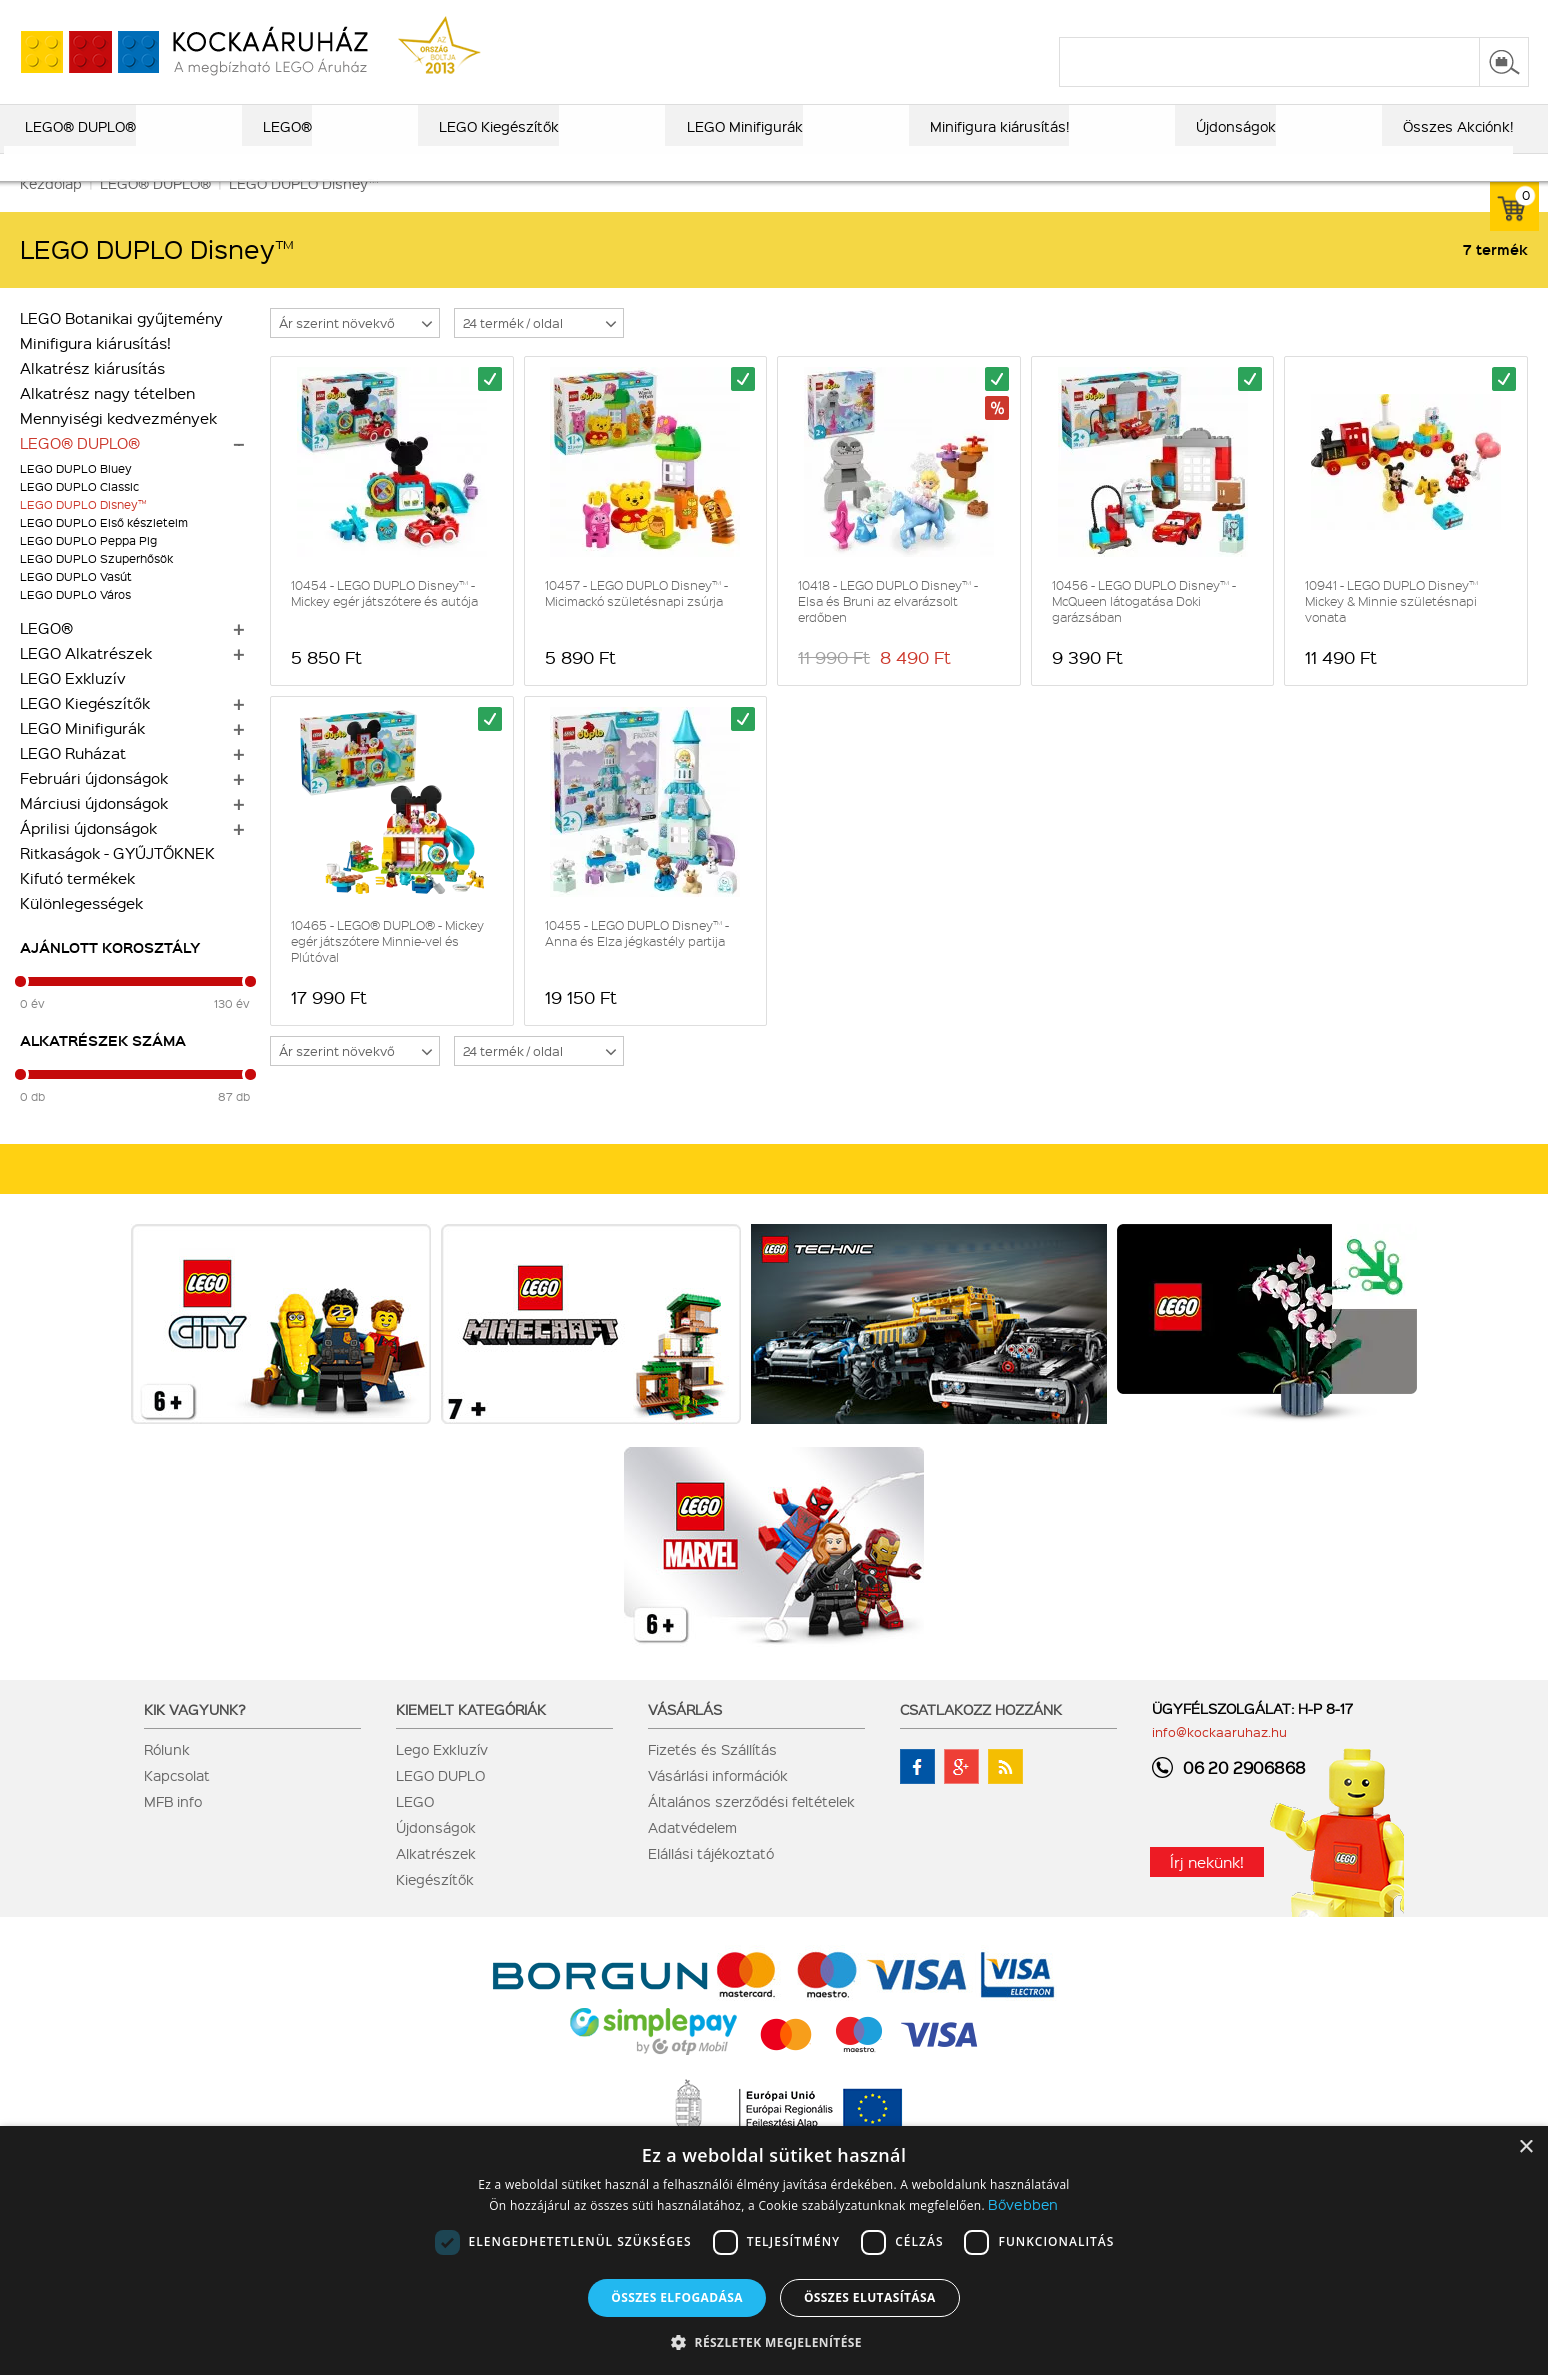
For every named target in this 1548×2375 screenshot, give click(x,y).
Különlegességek (81, 930)
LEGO (415, 1828)
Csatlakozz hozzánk (981, 1736)
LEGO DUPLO (440, 1802)
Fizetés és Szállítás (712, 1776)
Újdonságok (436, 1854)
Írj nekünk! (1207, 1889)
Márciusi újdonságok (94, 830)
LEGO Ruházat (73, 780)
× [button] (1525, 2147)
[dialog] (774, 2250)
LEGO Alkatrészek (86, 680)
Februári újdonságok (94, 805)
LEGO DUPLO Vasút (76, 603)
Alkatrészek (436, 1880)
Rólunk (167, 1776)
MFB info (173, 1828)
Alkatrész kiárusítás (92, 395)
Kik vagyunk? (195, 1736)
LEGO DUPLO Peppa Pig (88, 567)
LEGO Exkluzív (73, 705)
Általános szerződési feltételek (751, 1828)
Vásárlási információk (718, 1802)
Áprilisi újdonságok (88, 855)
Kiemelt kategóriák (471, 1736)
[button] (774, 2341)
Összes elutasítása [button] (870, 2297)
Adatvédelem (692, 1854)
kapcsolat (1290, 17)
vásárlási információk (1089, 17)
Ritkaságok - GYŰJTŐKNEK (117, 880)
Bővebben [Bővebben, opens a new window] (1023, 2204)
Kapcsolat (177, 1802)
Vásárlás (685, 1736)
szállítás (1208, 17)
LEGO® (46, 655)
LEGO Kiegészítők (85, 730)
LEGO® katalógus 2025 (919, 17)
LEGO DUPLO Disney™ (83, 531)
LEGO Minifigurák (82, 755)
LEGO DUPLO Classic (79, 513)
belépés (1402, 17)
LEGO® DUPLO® (80, 470)
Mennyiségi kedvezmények (118, 445)
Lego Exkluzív (442, 1776)
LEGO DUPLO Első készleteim (104, 549)
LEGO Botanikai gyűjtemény (121, 345)
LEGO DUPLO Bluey (76, 495)
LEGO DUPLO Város (75, 621)
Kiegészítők (435, 1906)
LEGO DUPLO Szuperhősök (96, 585)
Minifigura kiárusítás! (95, 370)
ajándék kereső (767, 17)
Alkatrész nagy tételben (107, 420)
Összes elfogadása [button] (677, 2297)
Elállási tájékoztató (711, 1880)
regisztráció (1490, 17)
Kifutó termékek (77, 905)
